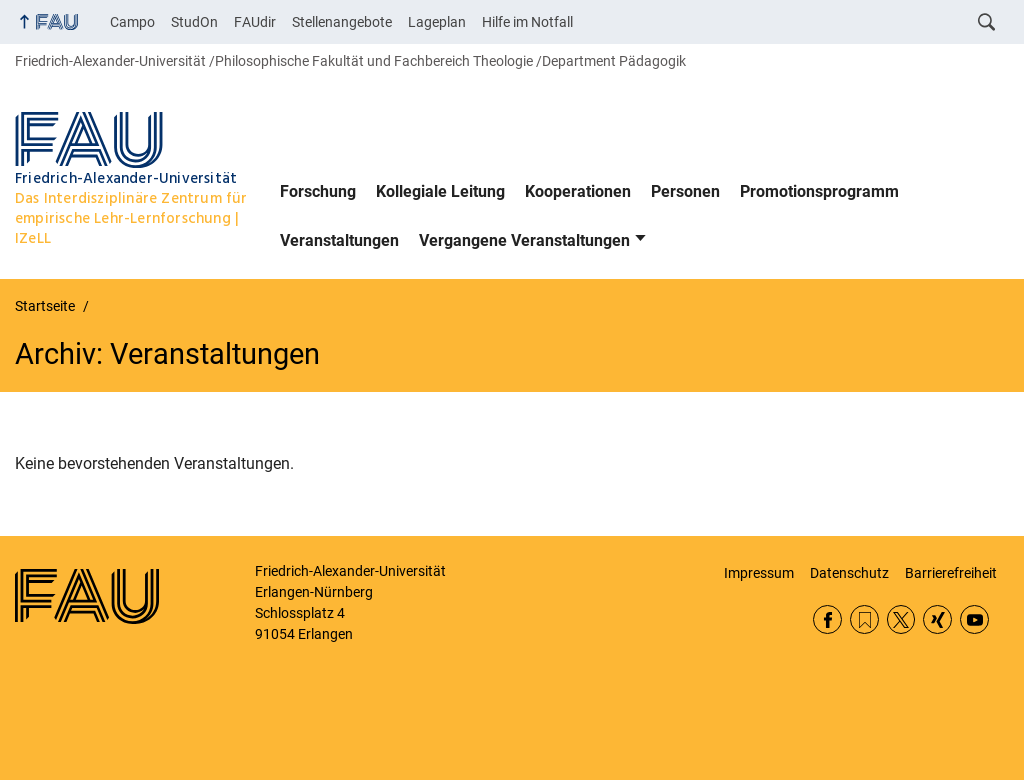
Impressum (759, 573)
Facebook (827, 619)
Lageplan (437, 22)
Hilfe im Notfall (527, 22)
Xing (937, 619)
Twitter (901, 619)
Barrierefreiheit (951, 573)
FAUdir (255, 22)
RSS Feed (864, 619)
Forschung (318, 191)
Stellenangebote (342, 22)
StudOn (194, 22)
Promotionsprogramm (819, 191)
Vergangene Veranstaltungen (524, 240)
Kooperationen (578, 191)
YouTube (974, 619)
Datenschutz (849, 573)
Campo (132, 22)
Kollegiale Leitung (440, 191)
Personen (685, 191)
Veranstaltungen (339, 240)
